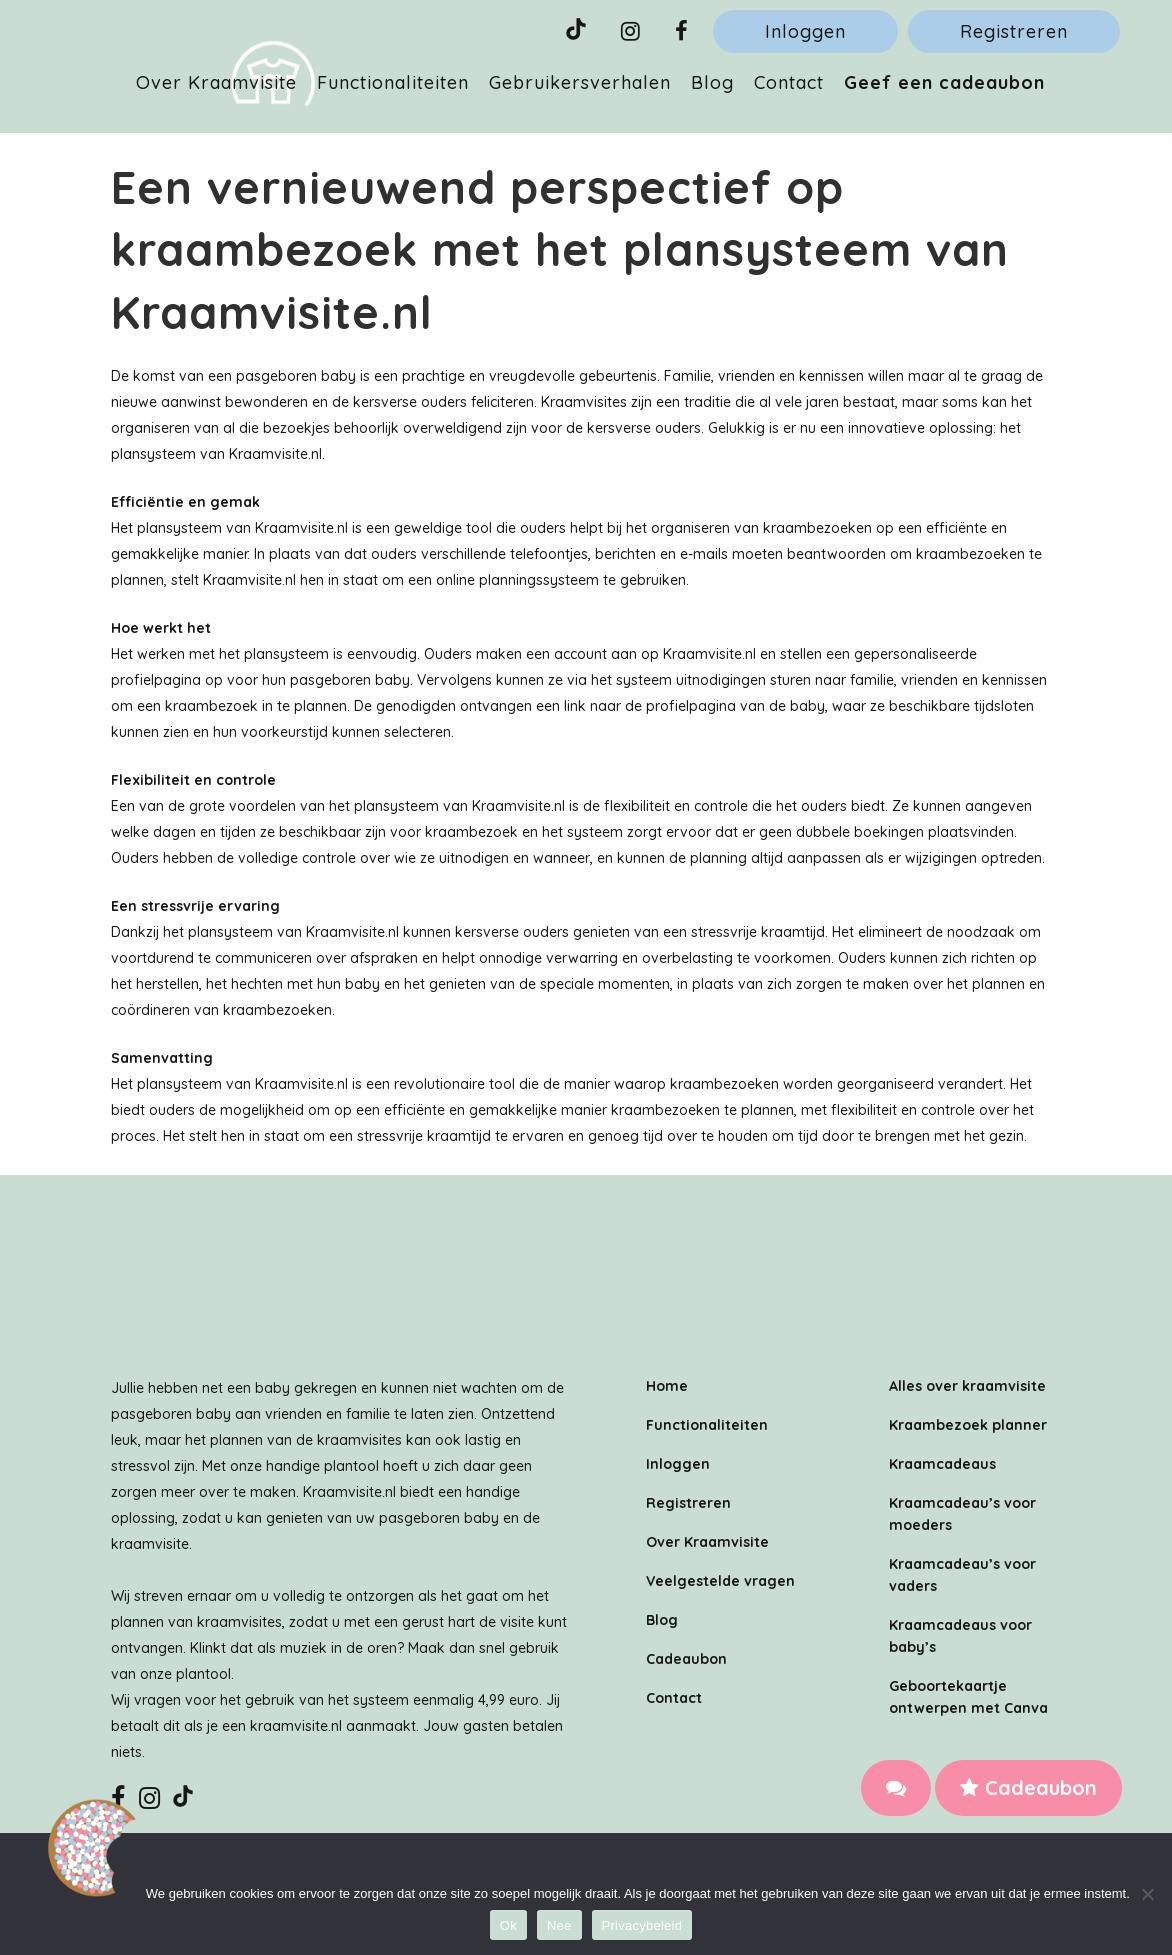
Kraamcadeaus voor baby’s (960, 1636)
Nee (559, 1925)
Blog (662, 1620)
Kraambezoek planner (968, 1425)
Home (667, 1386)
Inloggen (805, 31)
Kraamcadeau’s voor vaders (962, 1575)
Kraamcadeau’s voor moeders (962, 1514)
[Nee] (1147, 1894)
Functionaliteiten (707, 1425)
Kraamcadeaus (942, 1464)
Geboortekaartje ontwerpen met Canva (968, 1697)
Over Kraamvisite (707, 1542)
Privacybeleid (642, 1925)
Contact (674, 1698)
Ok (508, 1925)
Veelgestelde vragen (720, 1581)
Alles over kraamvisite (967, 1386)
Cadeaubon (1028, 1787)
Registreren (1014, 31)
